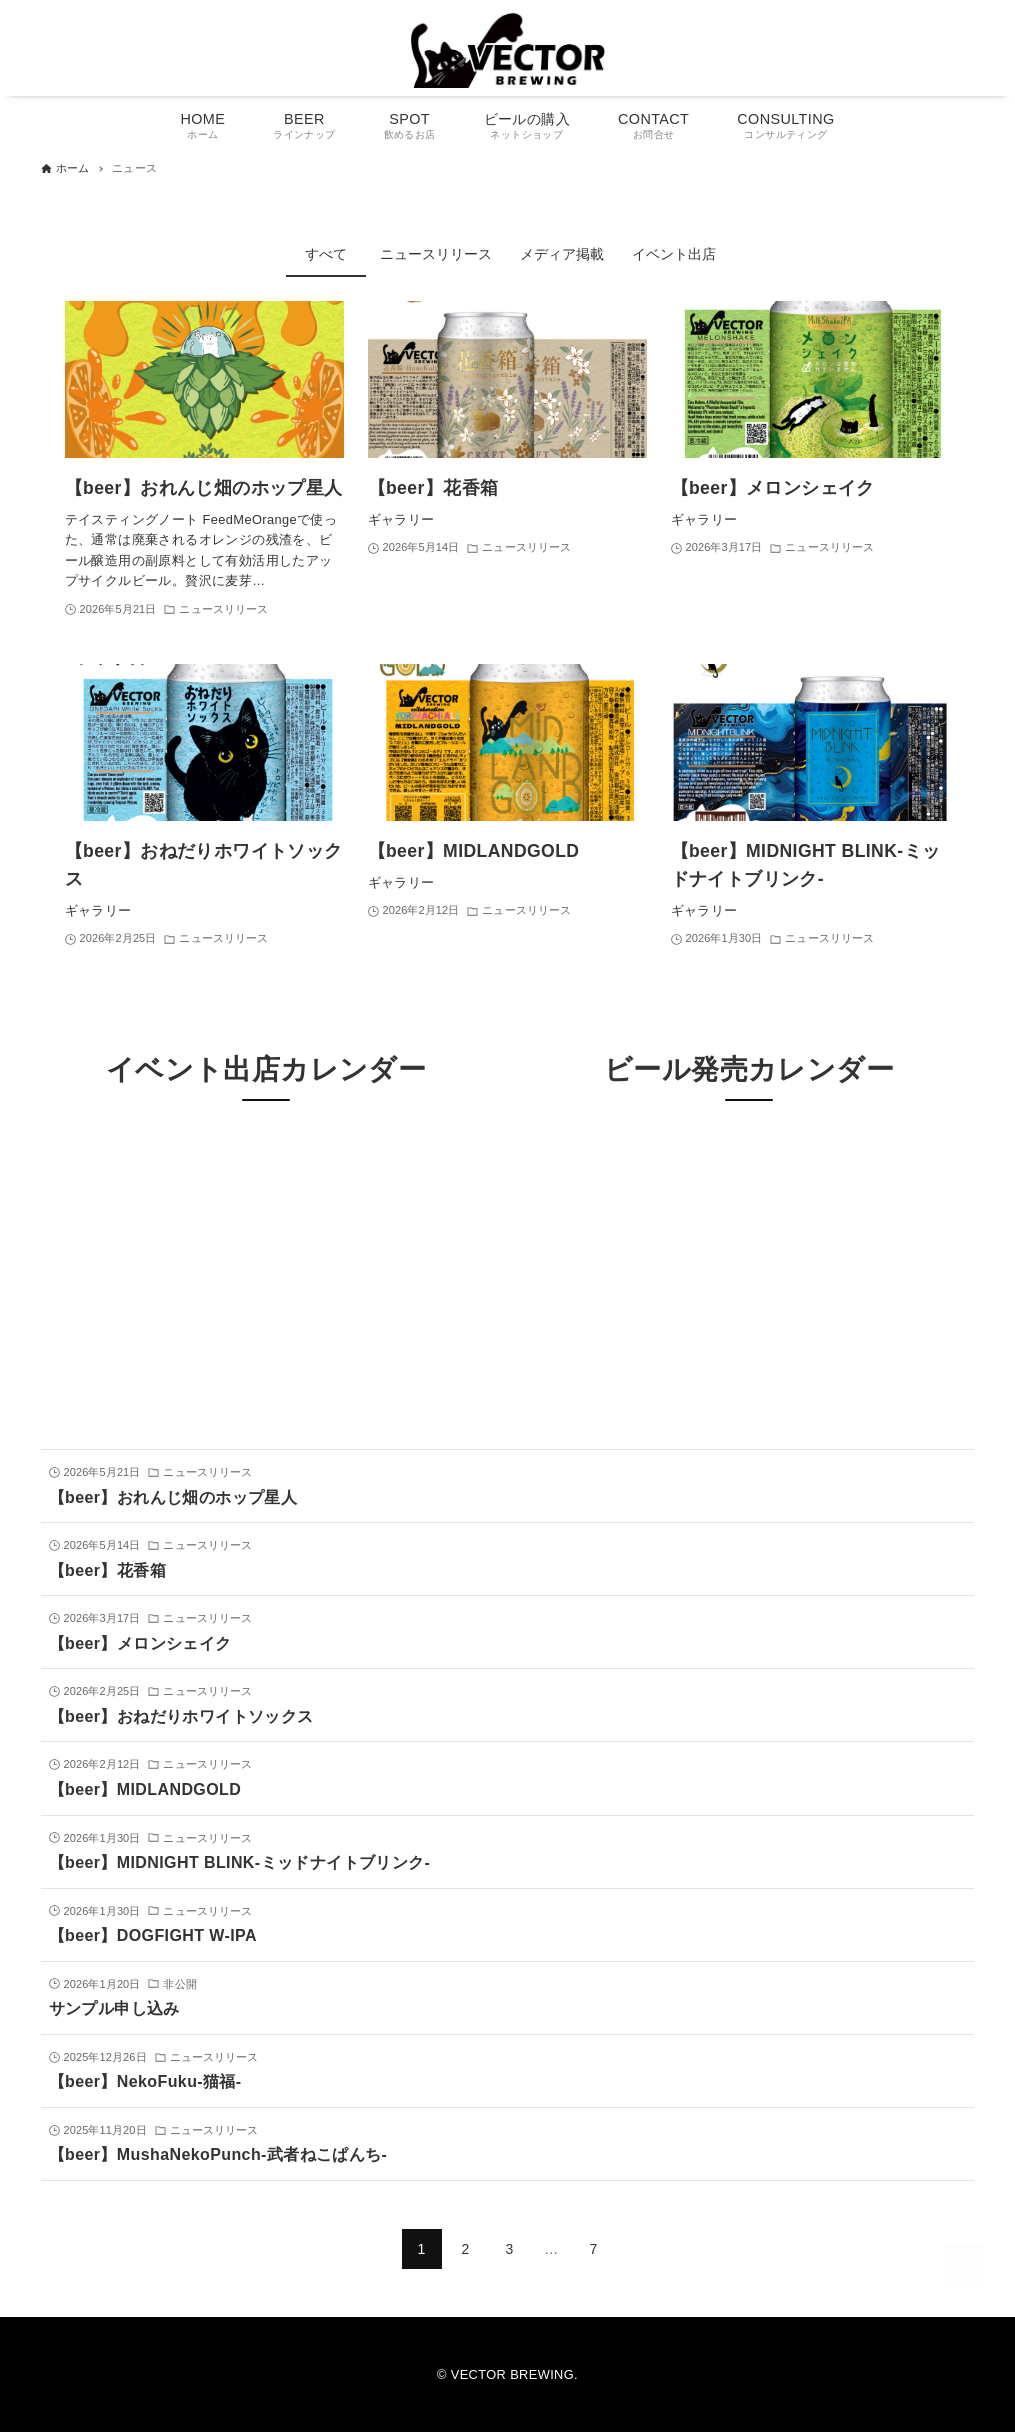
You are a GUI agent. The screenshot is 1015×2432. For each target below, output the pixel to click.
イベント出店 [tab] (674, 254)
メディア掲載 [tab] (562, 254)
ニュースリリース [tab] (436, 254)
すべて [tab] (326, 254)
